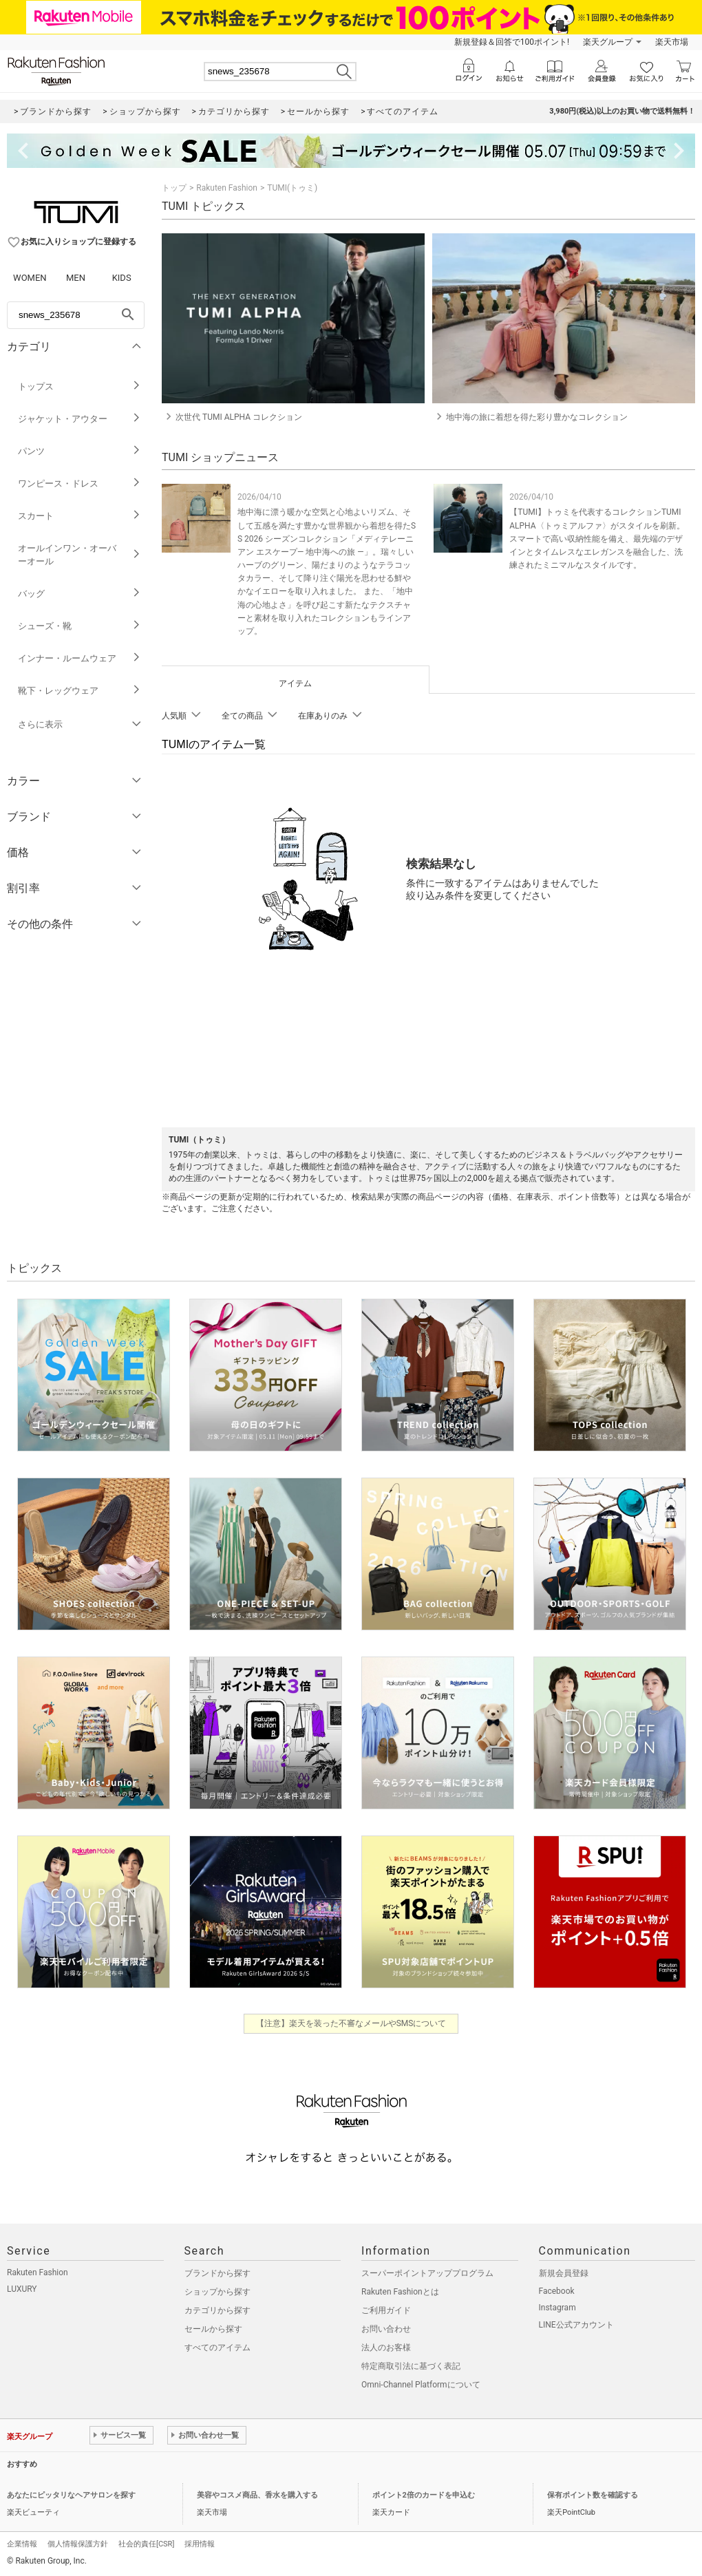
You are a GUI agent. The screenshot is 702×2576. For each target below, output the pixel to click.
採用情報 (199, 2544)
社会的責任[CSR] (146, 2544)
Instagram (557, 2307)
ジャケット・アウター (79, 418)
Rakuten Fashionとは (400, 2292)
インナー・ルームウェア (79, 658)
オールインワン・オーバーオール (79, 554)
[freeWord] (76, 315)
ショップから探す (217, 2292)
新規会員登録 (563, 2273)
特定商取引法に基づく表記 (410, 2366)
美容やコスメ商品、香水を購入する (257, 2495)
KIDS (121, 278)
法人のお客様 (386, 2347)
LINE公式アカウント (576, 2325)
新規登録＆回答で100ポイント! (511, 42)
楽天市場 (671, 42)
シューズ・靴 (79, 625)
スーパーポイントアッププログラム (427, 2273)
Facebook (557, 2291)
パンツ (79, 451)
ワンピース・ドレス (79, 483)
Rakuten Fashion (226, 188)
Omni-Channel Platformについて (420, 2384)
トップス (79, 386)
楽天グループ (607, 42)
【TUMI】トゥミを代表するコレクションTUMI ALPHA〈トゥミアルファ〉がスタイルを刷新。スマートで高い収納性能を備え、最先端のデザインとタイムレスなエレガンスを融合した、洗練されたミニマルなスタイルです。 (596, 538)
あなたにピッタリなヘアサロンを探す (71, 2495)
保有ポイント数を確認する (592, 2495)
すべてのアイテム (217, 2347)
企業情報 (22, 2544)
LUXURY (22, 2289)
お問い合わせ (386, 2329)
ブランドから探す (217, 2273)
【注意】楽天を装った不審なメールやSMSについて (351, 2023)
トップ (174, 188)
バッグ (79, 593)
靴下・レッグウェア (79, 690)
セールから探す (213, 2329)
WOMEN (30, 278)
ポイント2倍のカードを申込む (423, 2495)
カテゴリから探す (217, 2310)
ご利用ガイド (386, 2310)
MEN (75, 278)
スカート (79, 515)
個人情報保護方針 (77, 2544)
